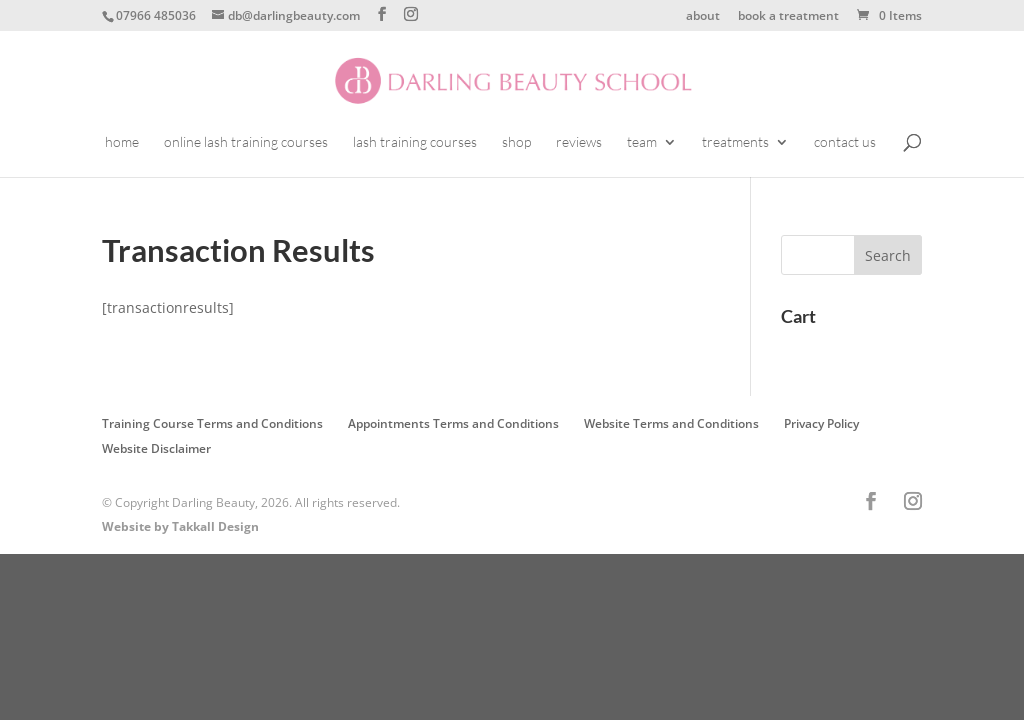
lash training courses (415, 142)
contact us (845, 142)
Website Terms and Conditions (671, 423)
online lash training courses (246, 142)
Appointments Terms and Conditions (453, 423)
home (122, 142)
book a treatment (788, 17)
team (642, 142)
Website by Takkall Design (180, 526)
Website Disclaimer (156, 448)
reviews (579, 142)
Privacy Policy (821, 423)
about (703, 17)
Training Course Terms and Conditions (212, 423)
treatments (735, 142)
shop (516, 142)
